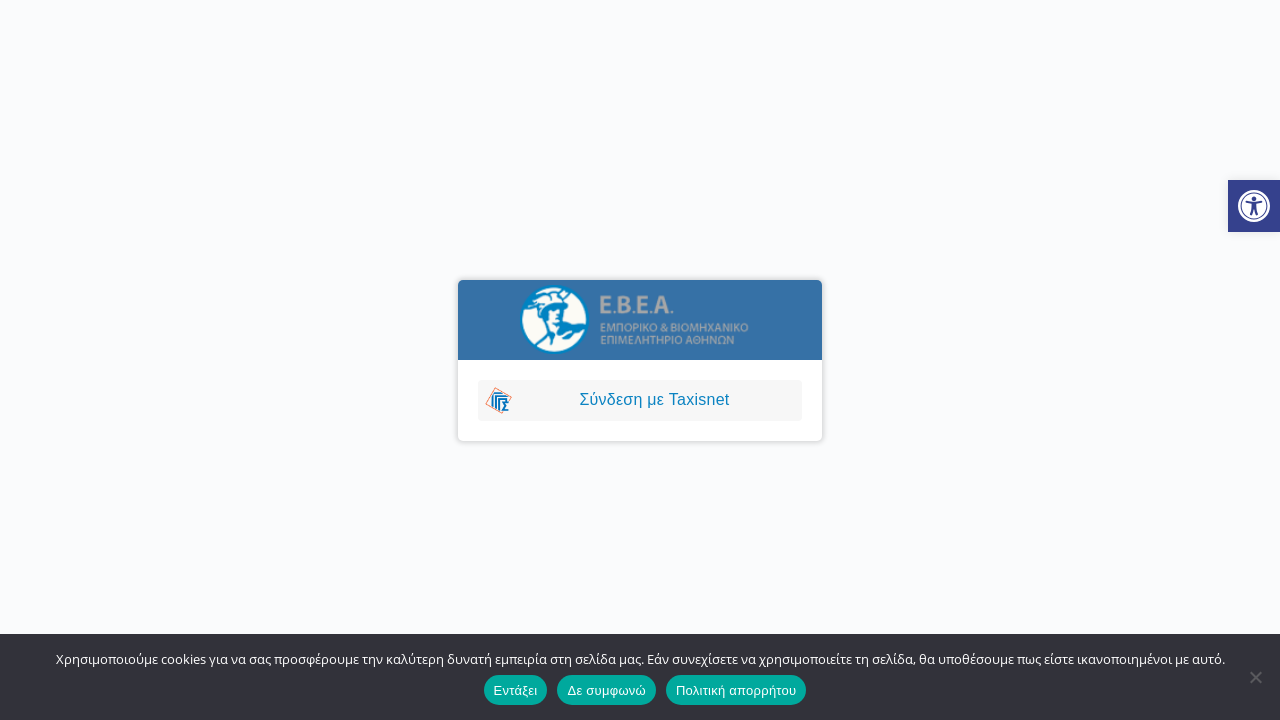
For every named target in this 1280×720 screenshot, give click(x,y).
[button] (1254, 206)
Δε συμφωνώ (606, 690)
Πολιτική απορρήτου (736, 690)
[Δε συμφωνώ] (1255, 677)
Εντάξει (516, 690)
